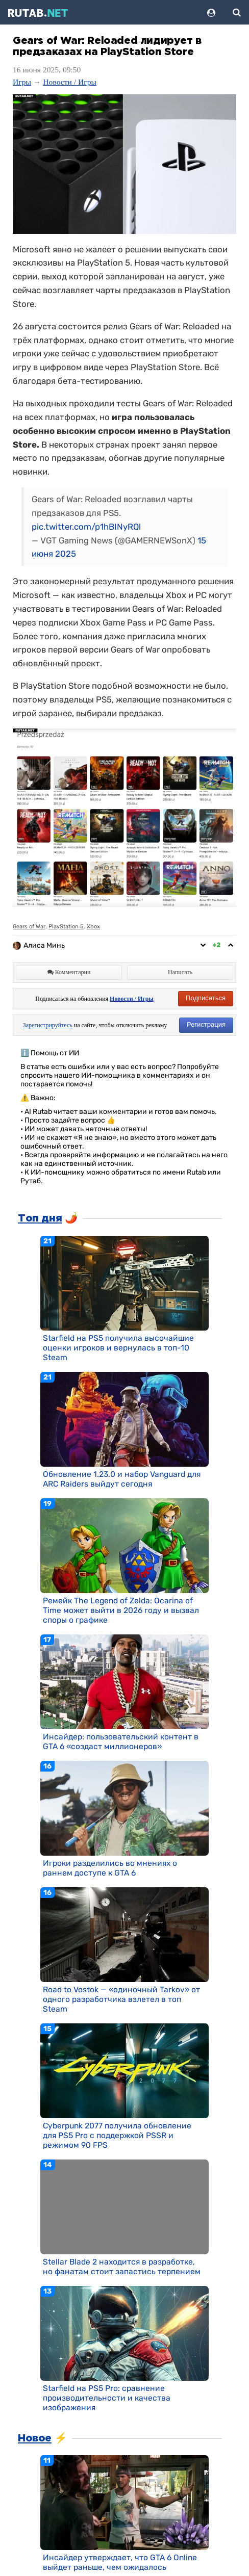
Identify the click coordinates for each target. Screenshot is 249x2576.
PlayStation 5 (66, 926)
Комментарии (69, 972)
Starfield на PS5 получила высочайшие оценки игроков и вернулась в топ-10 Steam (118, 1347)
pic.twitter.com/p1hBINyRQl (86, 527)
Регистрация (206, 1024)
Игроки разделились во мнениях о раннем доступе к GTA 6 (110, 1868)
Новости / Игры (69, 81)
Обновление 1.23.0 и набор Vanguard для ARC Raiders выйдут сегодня (122, 1479)
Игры (22, 81)
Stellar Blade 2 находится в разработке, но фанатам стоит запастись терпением (122, 2266)
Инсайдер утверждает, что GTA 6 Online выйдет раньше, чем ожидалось (120, 2562)
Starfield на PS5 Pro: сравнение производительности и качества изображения (106, 2397)
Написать (180, 972)
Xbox (93, 926)
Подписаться (206, 998)
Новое (35, 2438)
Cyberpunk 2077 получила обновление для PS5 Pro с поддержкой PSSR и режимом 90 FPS (117, 2135)
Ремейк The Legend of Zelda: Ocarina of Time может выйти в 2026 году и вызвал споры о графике (121, 1610)
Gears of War (29, 926)
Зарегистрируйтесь (47, 1025)
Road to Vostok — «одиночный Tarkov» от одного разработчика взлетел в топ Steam (121, 1999)
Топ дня (40, 1218)
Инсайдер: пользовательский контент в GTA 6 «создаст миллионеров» (120, 1741)
